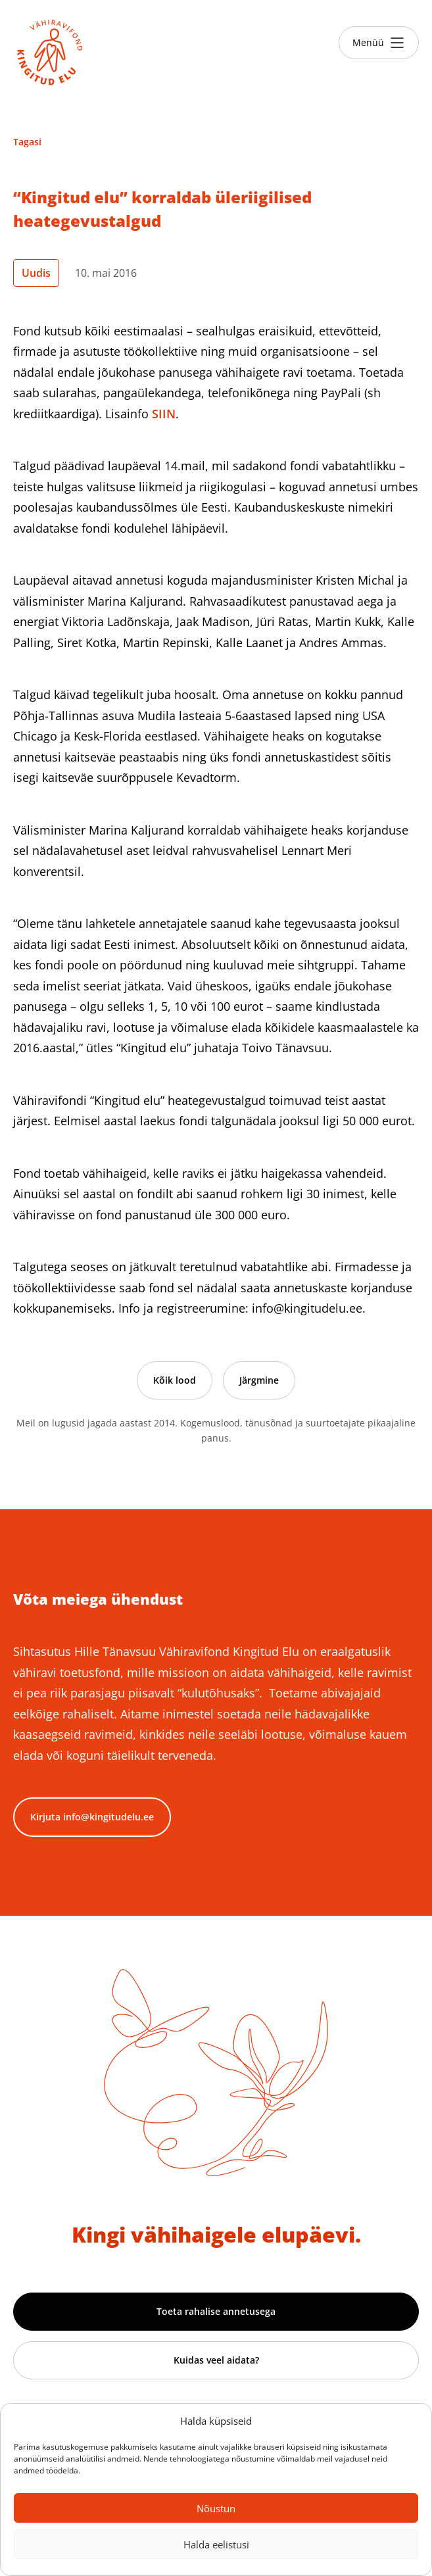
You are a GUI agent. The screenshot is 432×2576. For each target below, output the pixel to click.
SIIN (164, 414)
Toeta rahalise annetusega (216, 2311)
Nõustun (216, 2508)
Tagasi (27, 141)
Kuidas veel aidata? (216, 2360)
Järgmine (259, 1380)
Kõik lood (174, 1380)
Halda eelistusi (216, 2544)
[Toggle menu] (379, 42)
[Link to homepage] (50, 52)
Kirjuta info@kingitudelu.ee (92, 1816)
